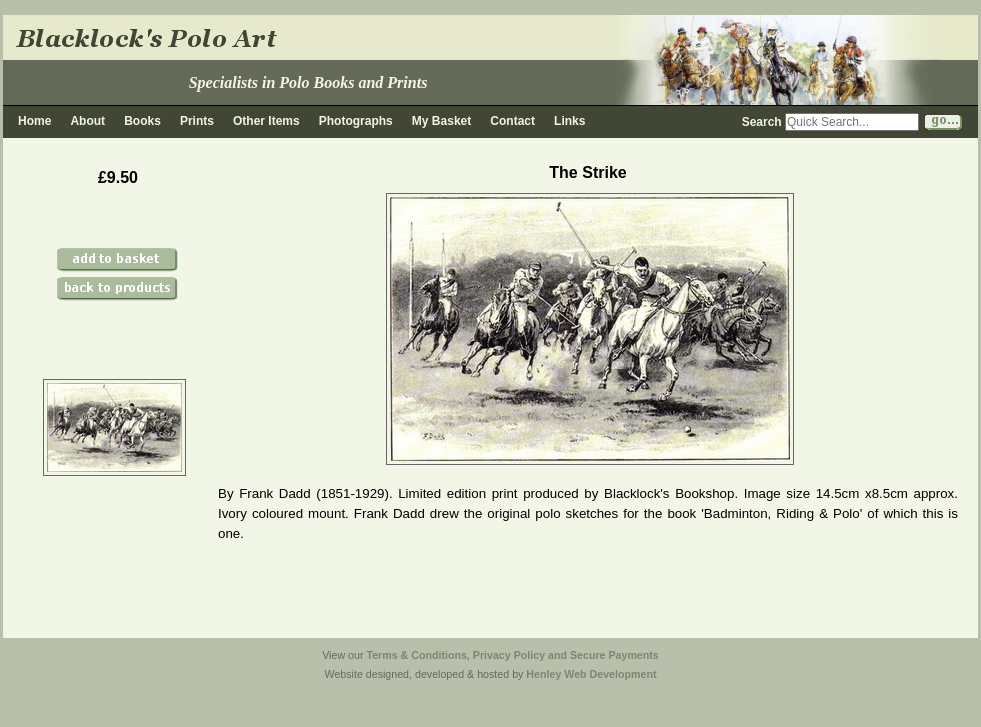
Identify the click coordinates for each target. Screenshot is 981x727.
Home (34, 121)
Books (142, 121)
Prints (197, 121)
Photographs (356, 121)
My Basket (441, 121)
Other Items (266, 121)
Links (569, 121)
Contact (512, 121)
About (87, 121)
